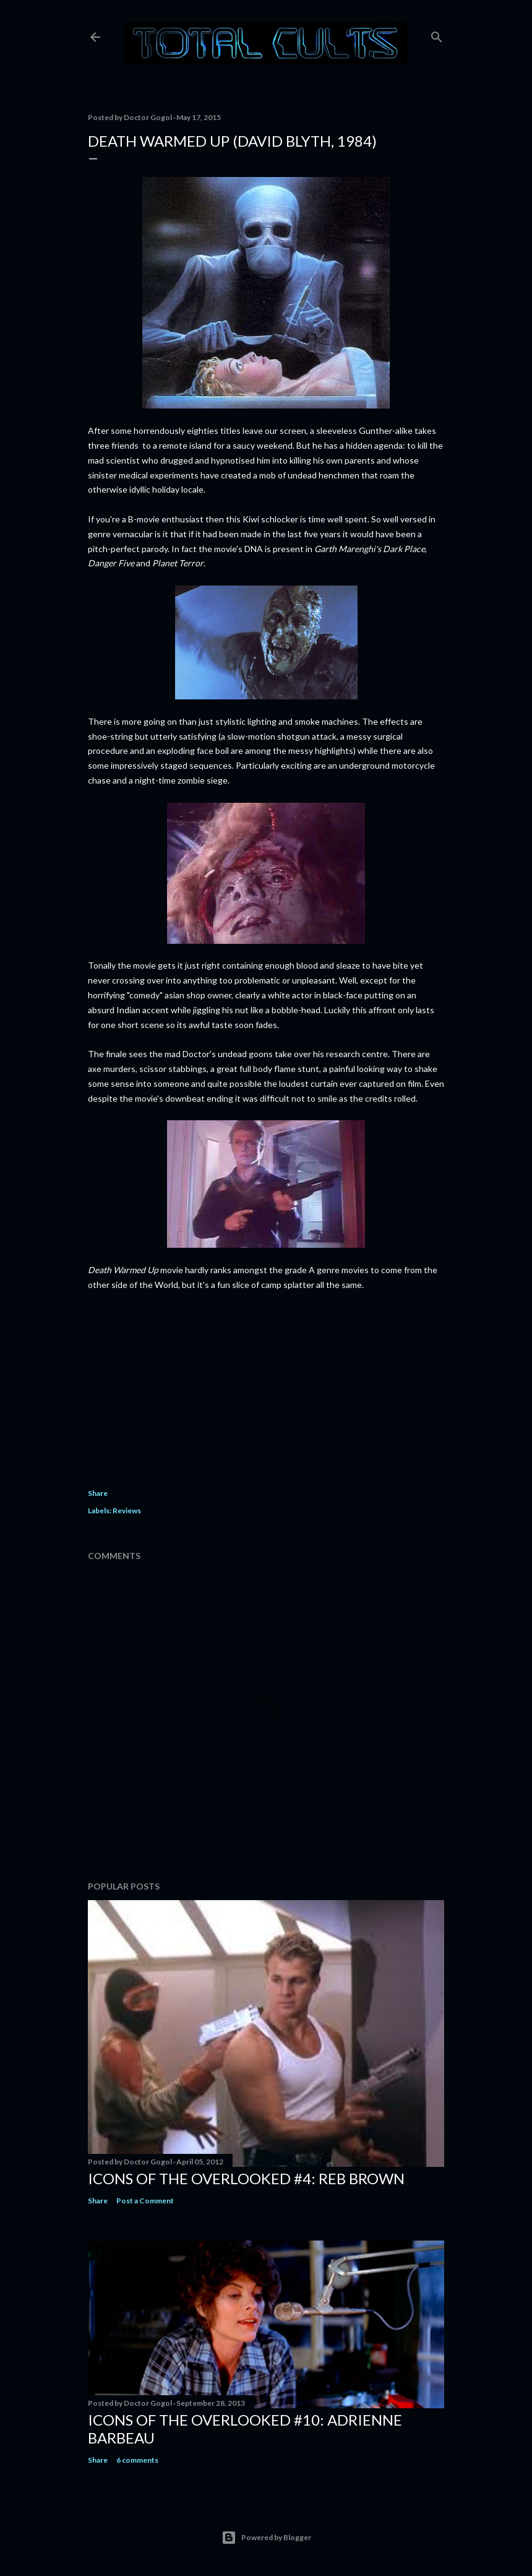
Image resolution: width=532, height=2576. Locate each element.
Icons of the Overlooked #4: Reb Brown (246, 2178)
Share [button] (98, 1493)
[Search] (436, 34)
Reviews (127, 1510)
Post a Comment (145, 2200)
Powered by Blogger (266, 2537)
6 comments (137, 2460)
